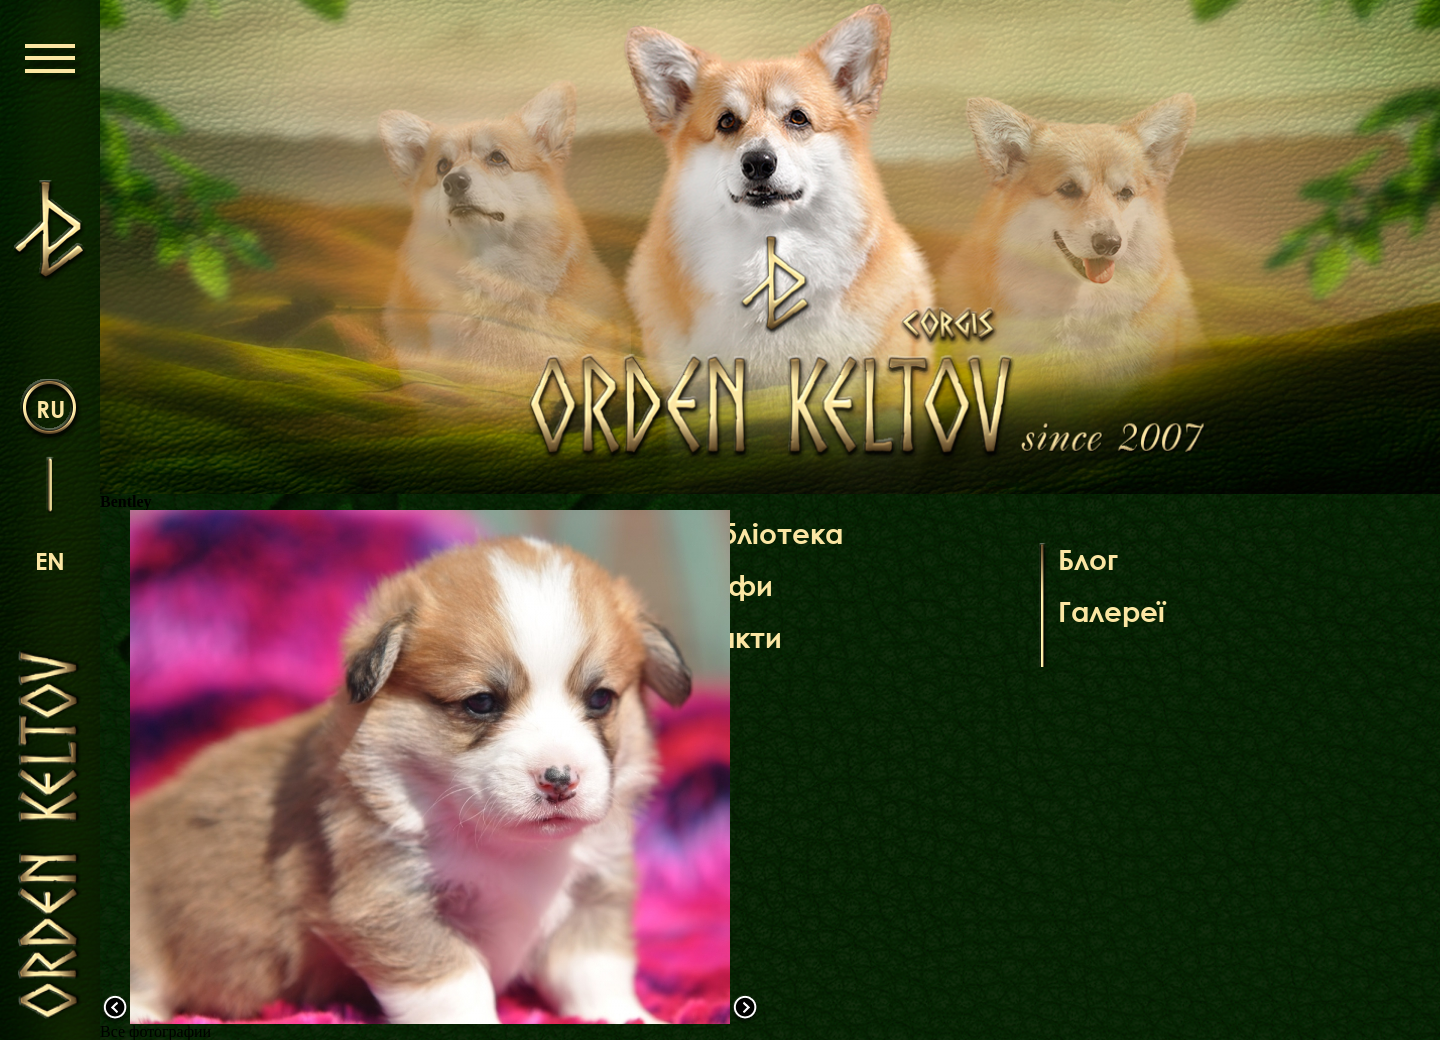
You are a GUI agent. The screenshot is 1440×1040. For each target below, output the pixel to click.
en (50, 560)
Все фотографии (155, 1031)
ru (50, 408)
